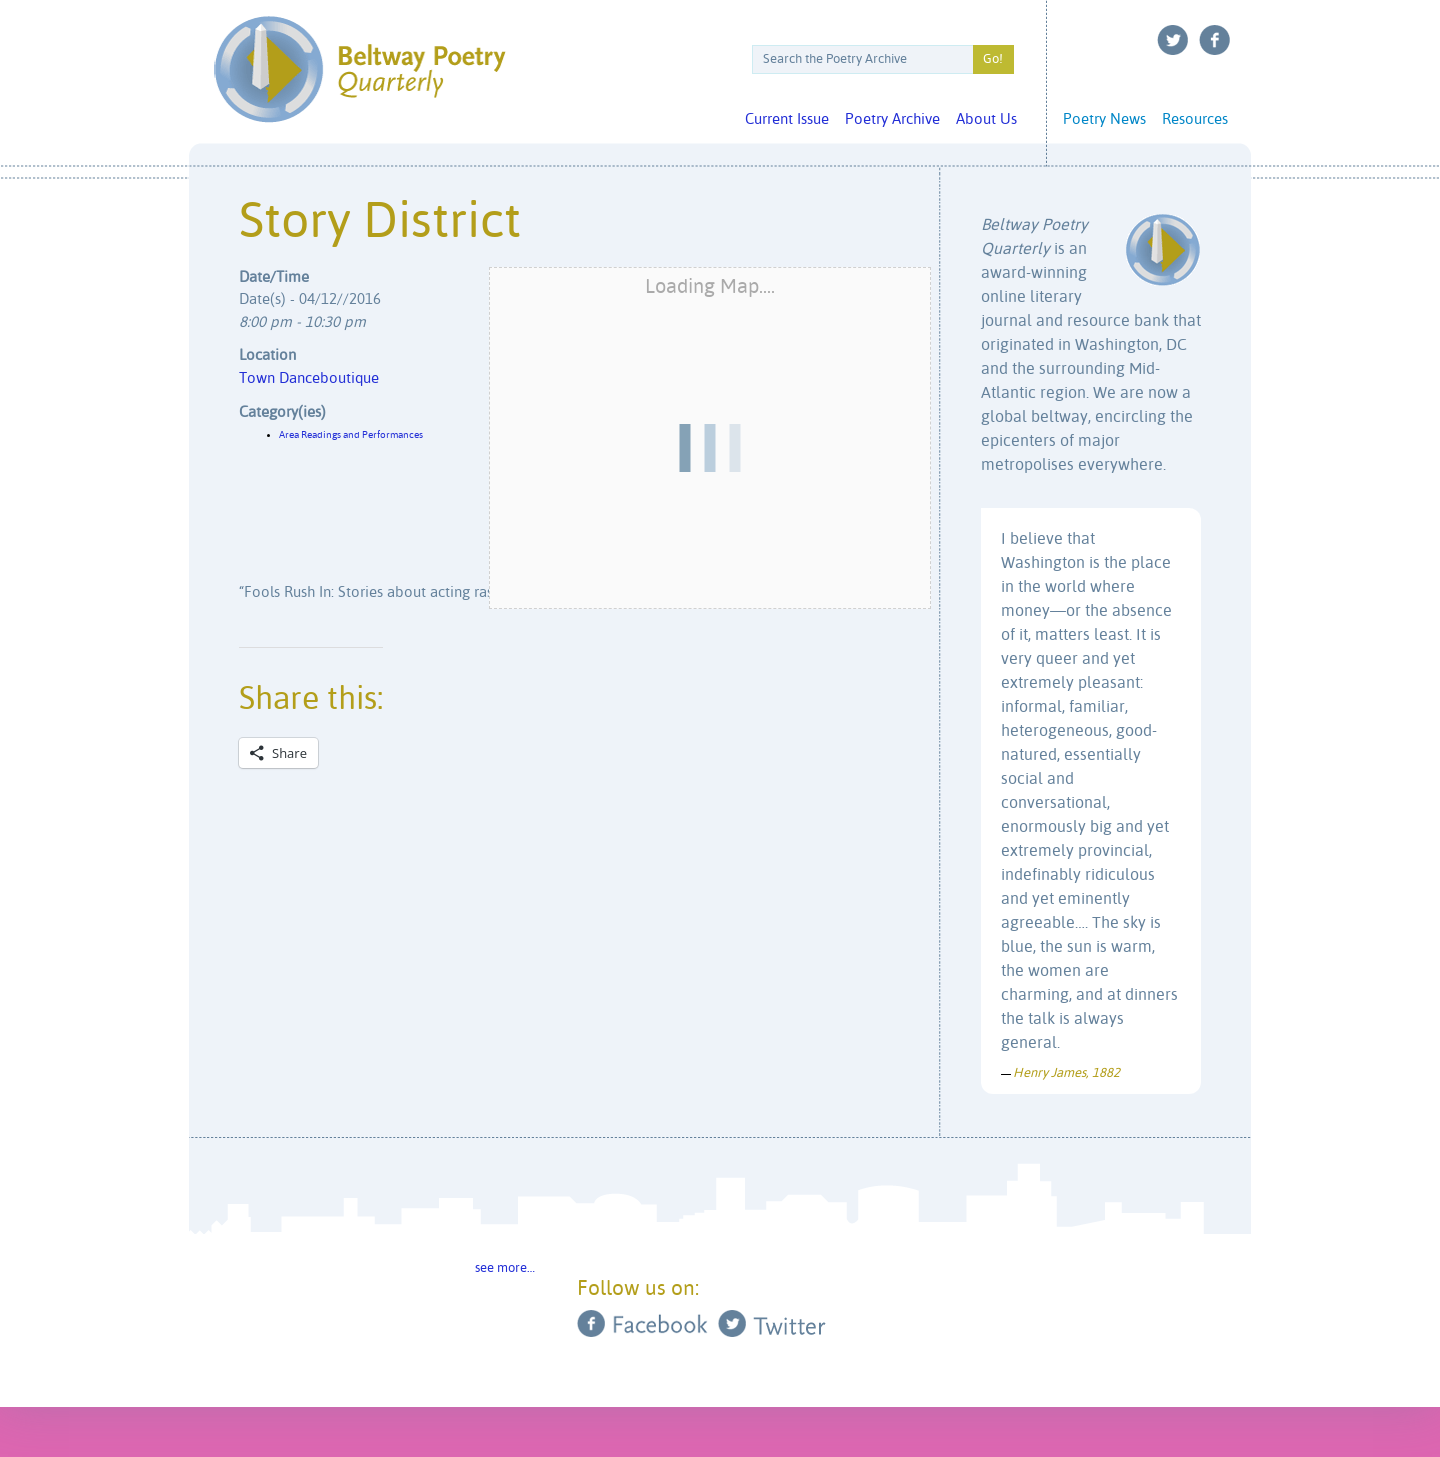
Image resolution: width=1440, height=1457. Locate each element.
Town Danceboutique (309, 378)
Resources (1195, 119)
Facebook (1215, 40)
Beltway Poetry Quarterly (359, 69)
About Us (986, 119)
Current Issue (787, 119)
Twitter (1173, 40)
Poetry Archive (892, 119)
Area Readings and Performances (351, 435)
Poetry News (1104, 119)
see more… (505, 1268)
